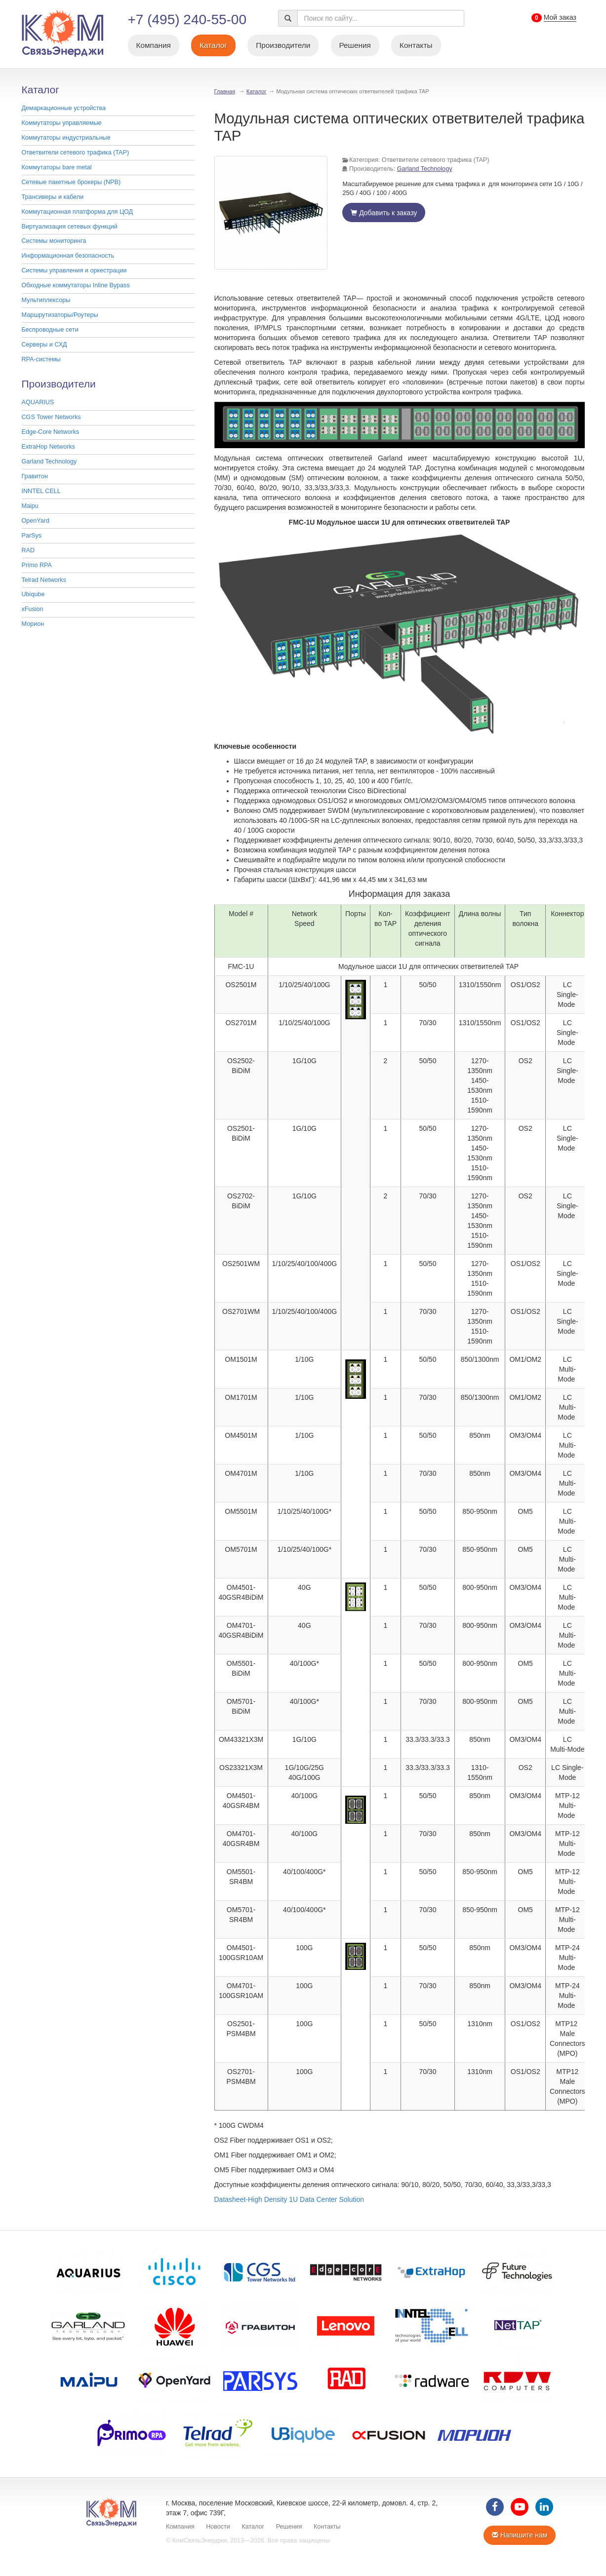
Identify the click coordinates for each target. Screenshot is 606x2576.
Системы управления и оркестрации (74, 270)
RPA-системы (41, 359)
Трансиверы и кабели (53, 196)
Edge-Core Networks (51, 431)
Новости (218, 2526)
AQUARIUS (38, 402)
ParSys (32, 535)
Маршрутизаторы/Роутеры (60, 314)
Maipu (30, 505)
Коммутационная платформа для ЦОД (77, 211)
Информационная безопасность (68, 255)
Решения (355, 45)
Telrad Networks (44, 580)
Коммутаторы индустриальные (66, 137)
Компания (153, 45)
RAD (28, 550)
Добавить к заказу (384, 213)
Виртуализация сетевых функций (70, 226)
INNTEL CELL (41, 491)
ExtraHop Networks (48, 446)
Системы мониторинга (54, 240)
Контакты (416, 45)
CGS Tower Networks (51, 417)
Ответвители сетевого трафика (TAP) (75, 152)
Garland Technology (49, 461)
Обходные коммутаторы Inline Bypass (76, 285)
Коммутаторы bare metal (57, 167)
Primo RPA (37, 565)
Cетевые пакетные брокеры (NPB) (71, 182)
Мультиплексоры (46, 300)
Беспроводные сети (50, 329)
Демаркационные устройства (64, 108)
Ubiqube (33, 594)
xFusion (32, 609)
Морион (33, 623)
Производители (283, 45)
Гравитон (35, 476)
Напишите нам (519, 2535)
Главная (225, 91)
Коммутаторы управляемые (62, 122)
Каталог (213, 45)
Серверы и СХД (44, 344)
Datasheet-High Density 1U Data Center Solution (289, 2199)
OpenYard (35, 520)
